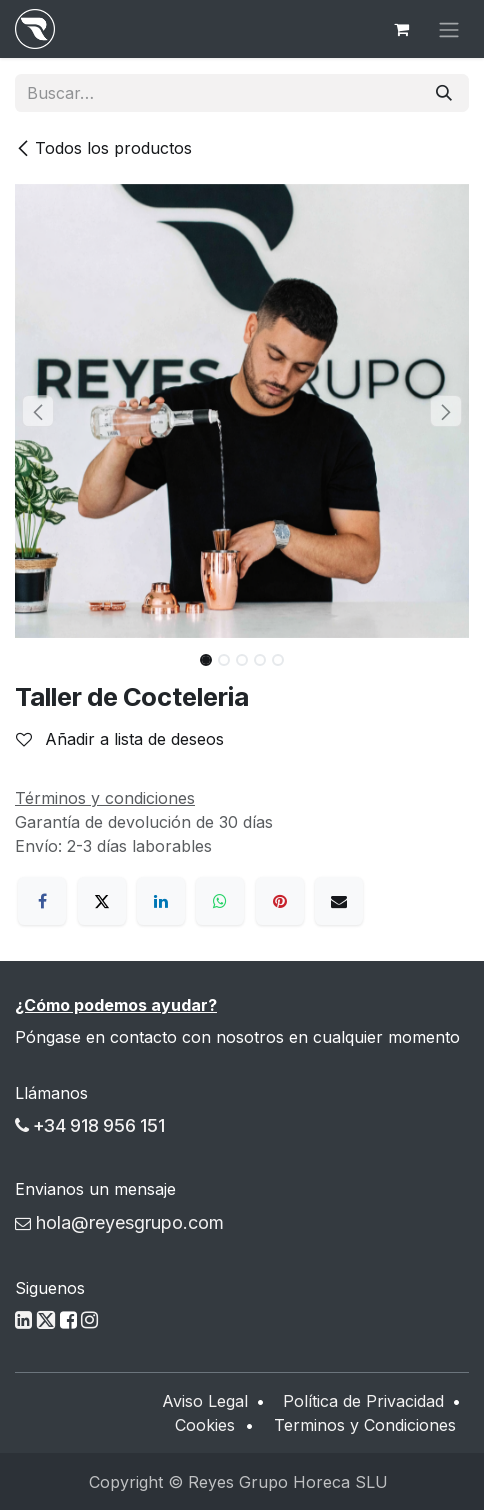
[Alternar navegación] (449, 29)
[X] (102, 901)
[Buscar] (444, 93)
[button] (37, 411)
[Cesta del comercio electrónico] (401, 29)
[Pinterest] (280, 901)
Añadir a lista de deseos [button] (120, 739)
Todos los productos (103, 148)
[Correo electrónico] (339, 901)
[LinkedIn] (161, 901)
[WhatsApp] (220, 901)
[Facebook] (42, 901)
